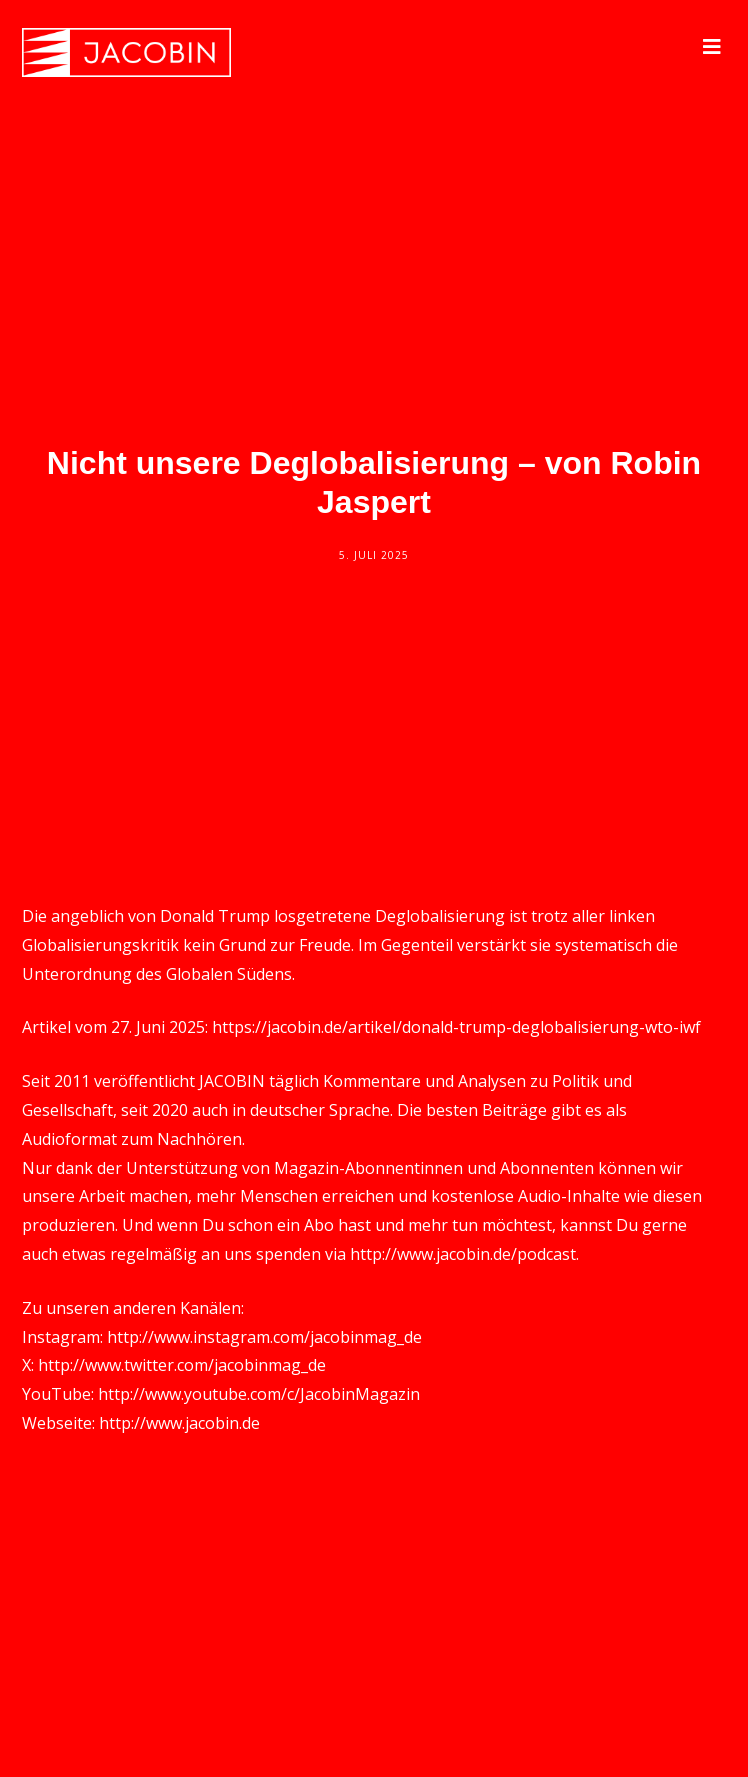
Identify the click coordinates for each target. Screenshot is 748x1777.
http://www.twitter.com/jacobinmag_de (182, 1365)
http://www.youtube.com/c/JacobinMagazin (259, 1394)
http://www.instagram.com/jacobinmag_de (264, 1337)
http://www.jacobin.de (179, 1423)
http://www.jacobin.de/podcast (463, 1254)
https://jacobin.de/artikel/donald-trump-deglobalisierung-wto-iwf (456, 1027)
